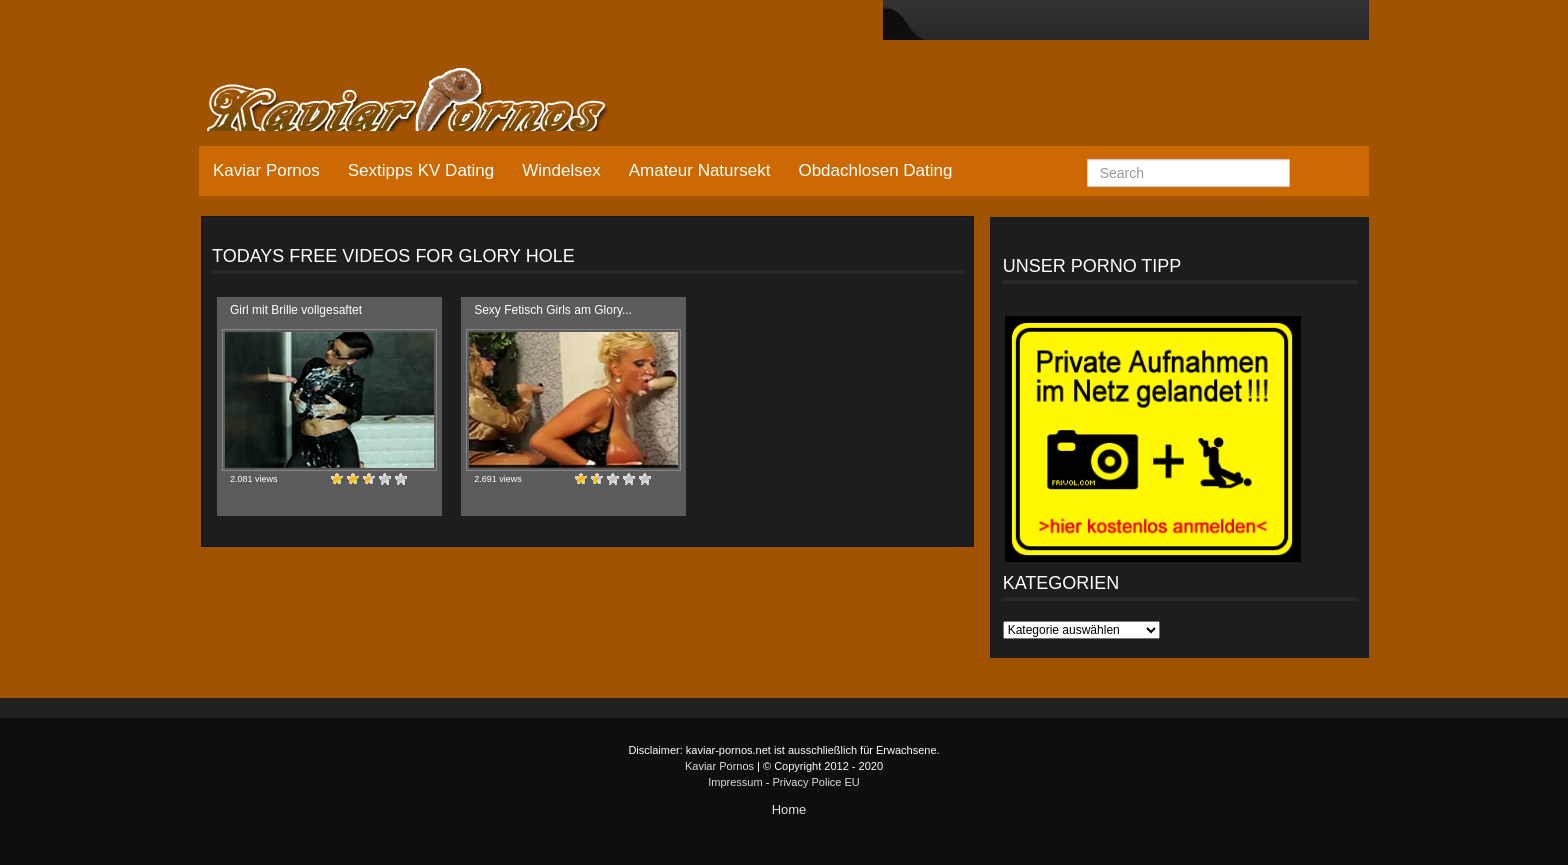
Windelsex (561, 170)
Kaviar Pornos (266, 170)
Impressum (735, 782)
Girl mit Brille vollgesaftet (296, 310)
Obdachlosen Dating (875, 170)
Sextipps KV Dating (421, 170)
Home (789, 809)
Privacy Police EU (815, 782)
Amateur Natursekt (700, 170)
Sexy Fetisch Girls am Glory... (553, 310)
